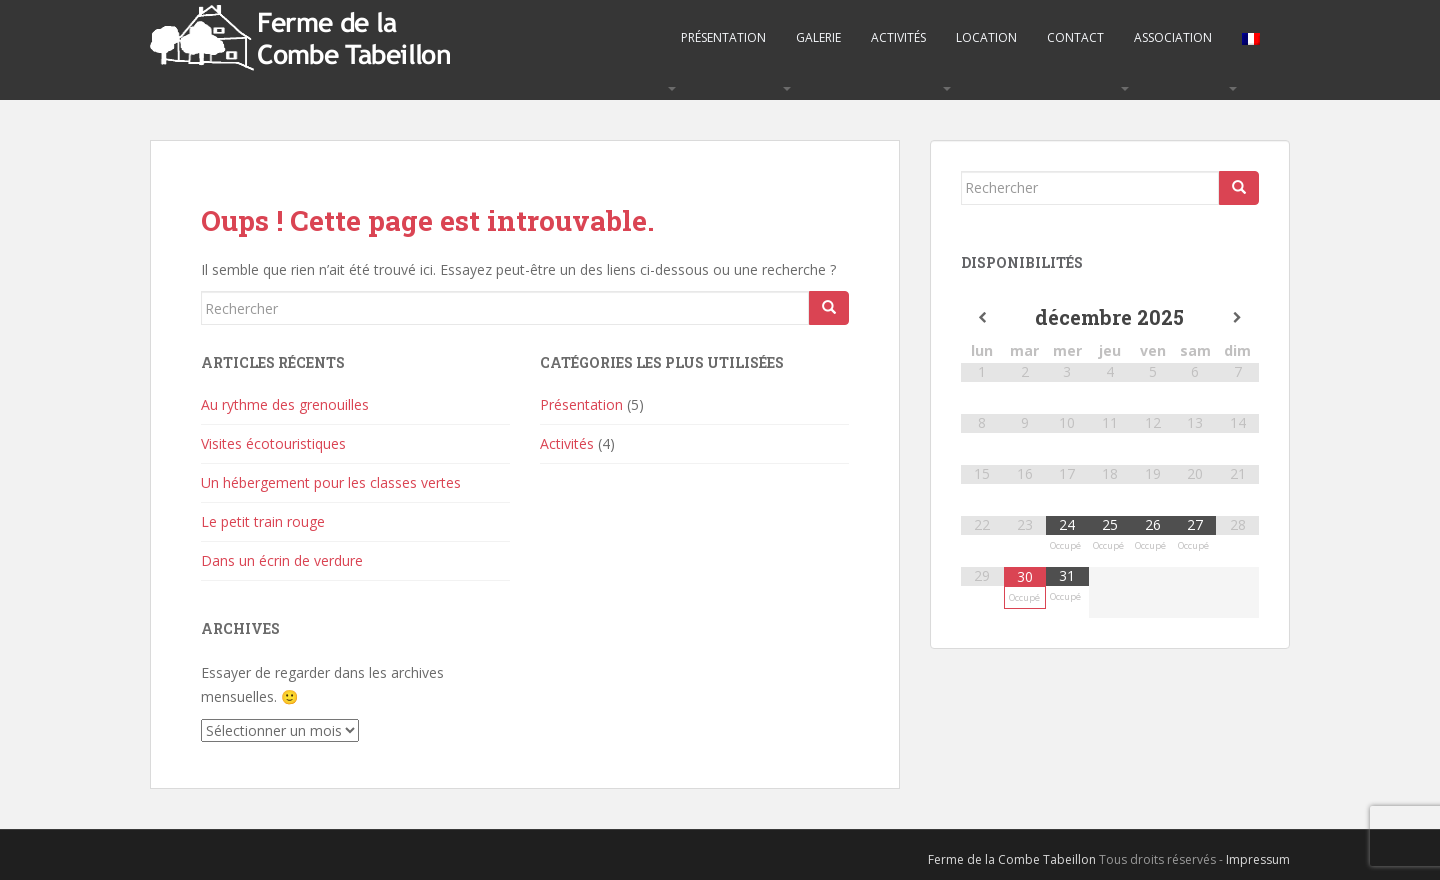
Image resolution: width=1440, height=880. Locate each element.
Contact (1075, 37)
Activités (898, 37)
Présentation (723, 37)
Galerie (818, 37)
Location (986, 37)
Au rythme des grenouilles (285, 404)
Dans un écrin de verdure (282, 560)
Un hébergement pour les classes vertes (331, 482)
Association (1173, 37)
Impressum (1258, 859)
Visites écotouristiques (273, 443)
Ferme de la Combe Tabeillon (1012, 859)
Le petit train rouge (263, 521)
